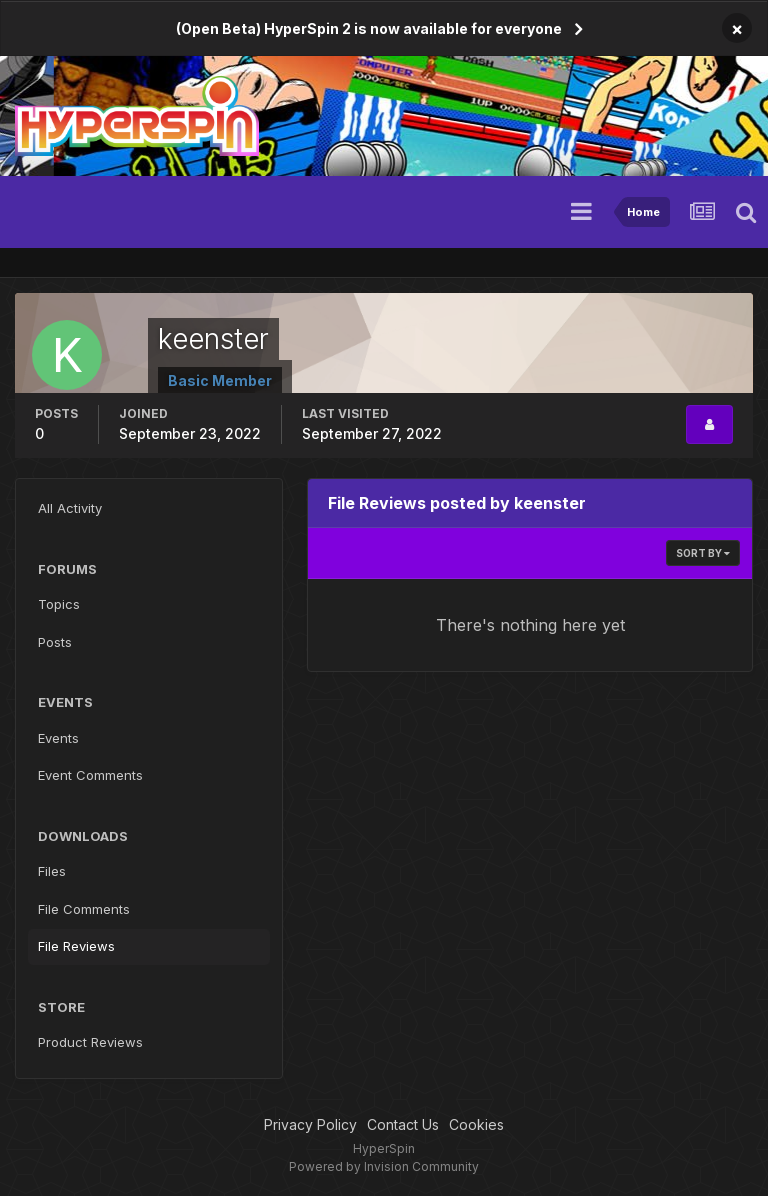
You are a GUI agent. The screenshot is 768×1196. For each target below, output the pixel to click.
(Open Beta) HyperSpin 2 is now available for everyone (369, 28)
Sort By (703, 553)
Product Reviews (90, 1042)
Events (58, 738)
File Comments (84, 909)
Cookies (476, 1124)
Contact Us (403, 1124)
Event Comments (90, 775)
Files (52, 871)
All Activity (70, 508)
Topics (59, 604)
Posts (55, 642)
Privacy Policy (310, 1124)
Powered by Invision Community (384, 1166)
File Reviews (76, 946)
